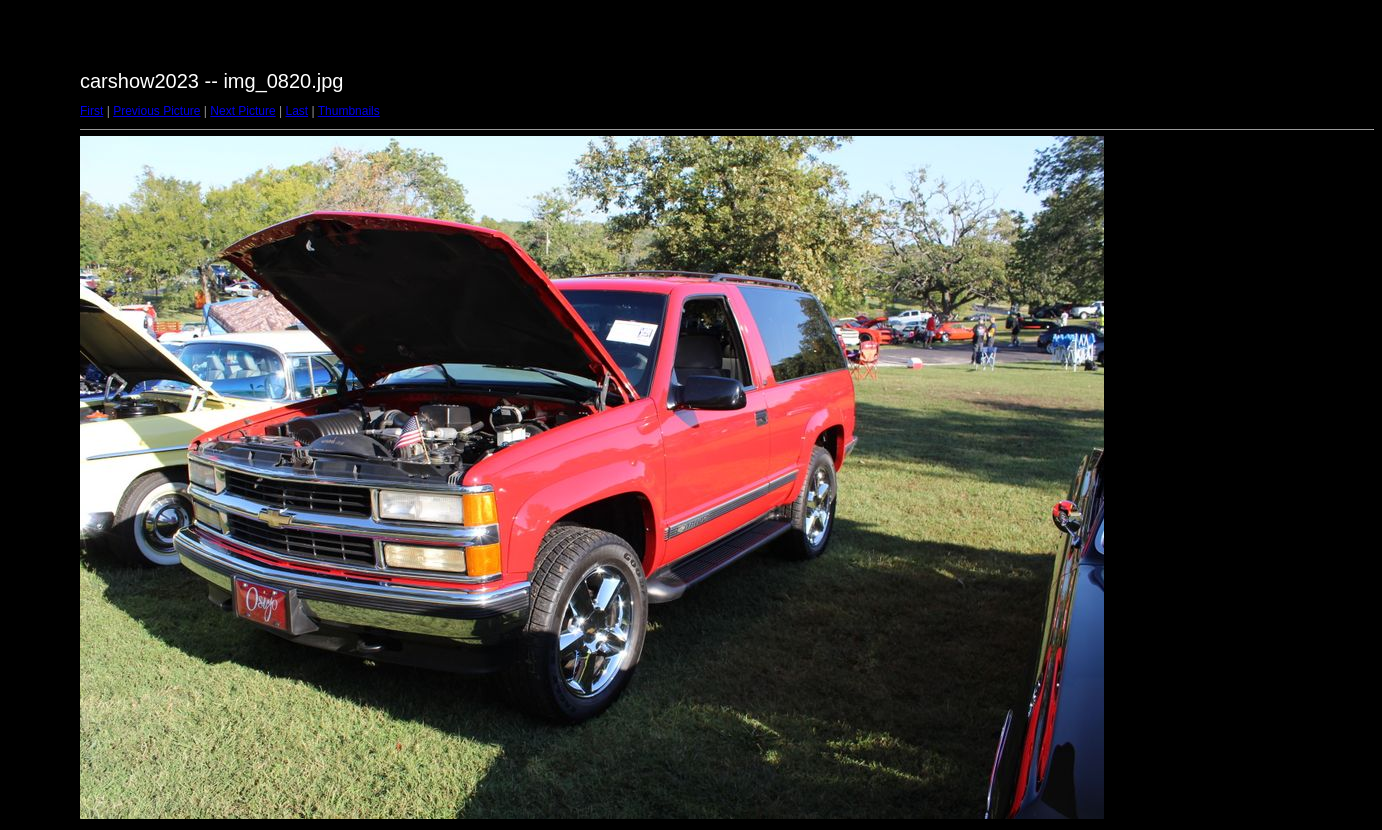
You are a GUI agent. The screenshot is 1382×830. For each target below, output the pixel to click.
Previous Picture (156, 111)
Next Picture (242, 111)
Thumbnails (349, 111)
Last (296, 111)
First (91, 111)
